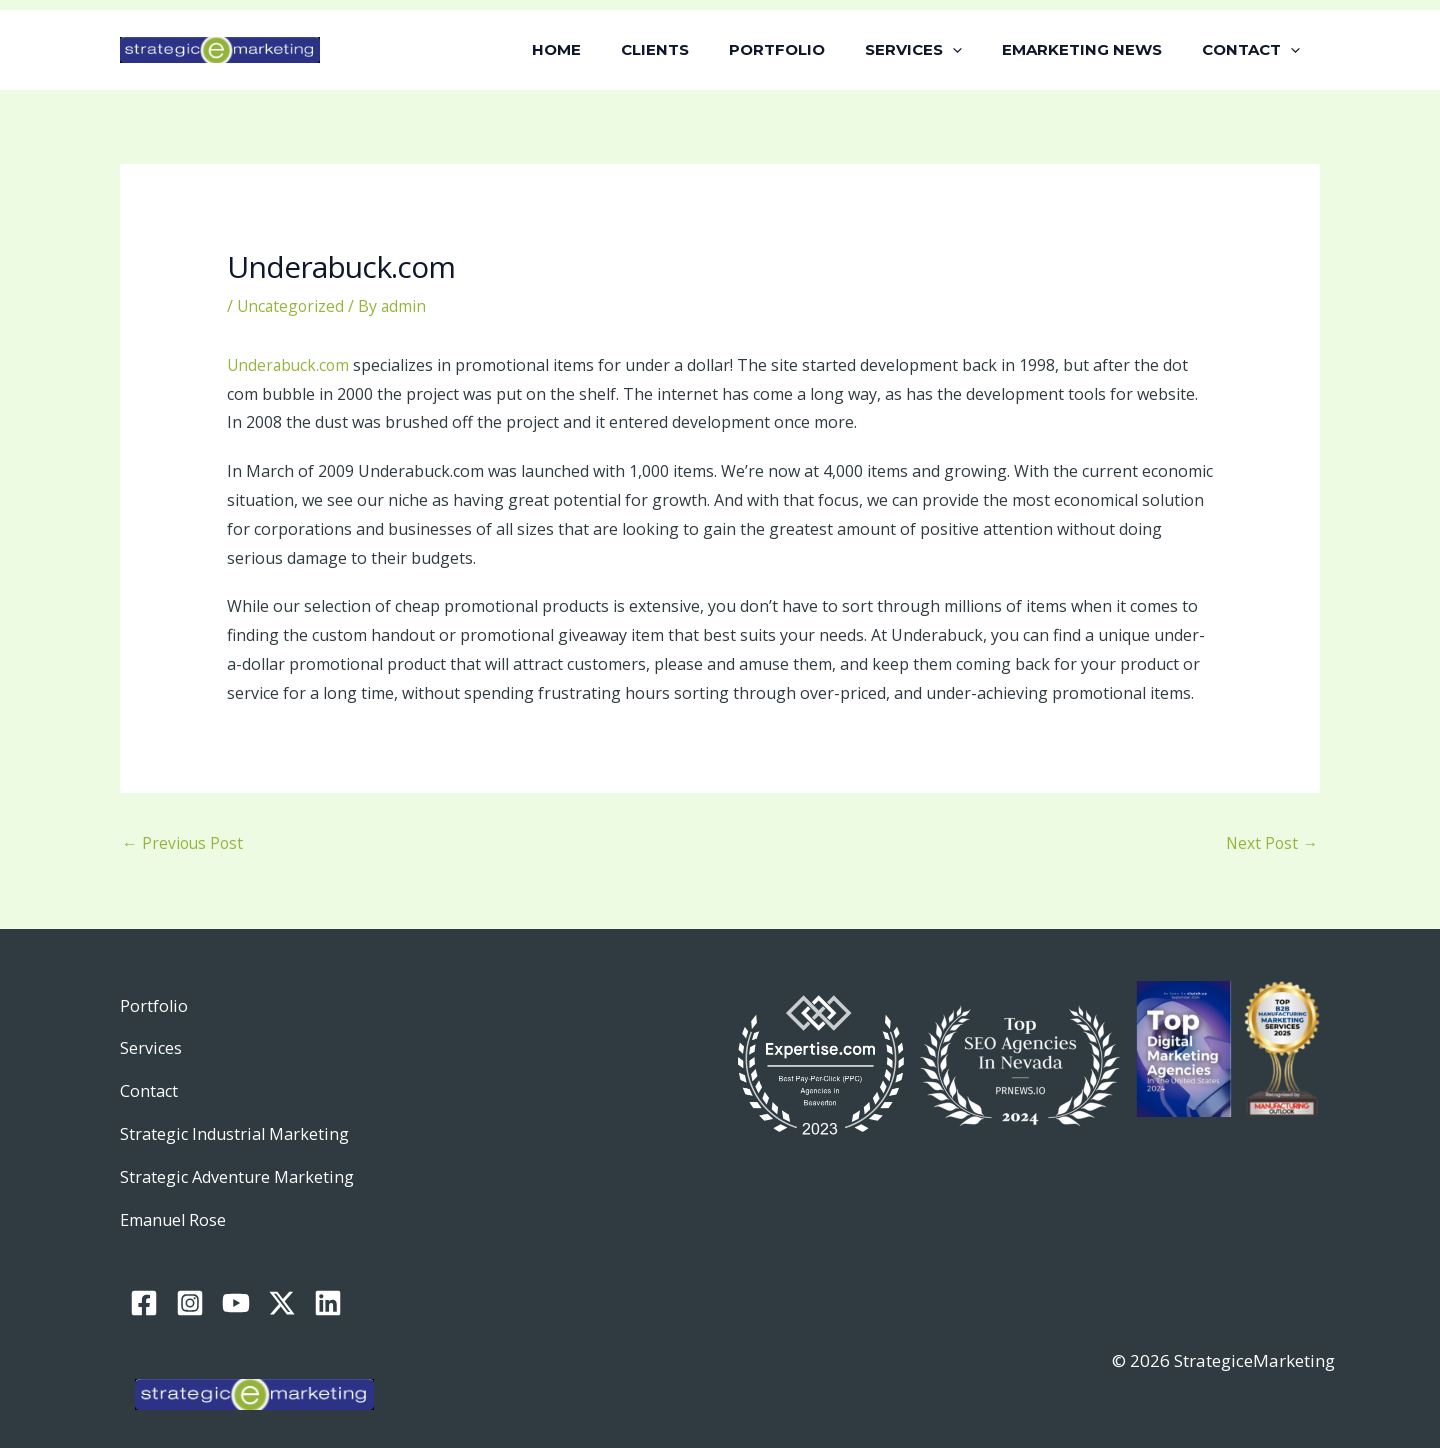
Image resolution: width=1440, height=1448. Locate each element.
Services (151, 1047)
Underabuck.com (290, 365)
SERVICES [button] (938, 50)
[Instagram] (190, 1279)
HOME (611, 49)
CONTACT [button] (1256, 50)
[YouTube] (236, 1279)
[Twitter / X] (282, 1279)
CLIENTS (700, 49)
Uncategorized (292, 306)
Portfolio (154, 1008)
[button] (977, 50)
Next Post (1271, 844)
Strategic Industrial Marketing (239, 1125)
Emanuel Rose (176, 1202)
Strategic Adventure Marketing (241, 1163)
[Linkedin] (328, 1279)
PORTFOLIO (812, 49)
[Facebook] (144, 1279)
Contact (150, 1086)
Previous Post (184, 844)
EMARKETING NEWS (1097, 49)
